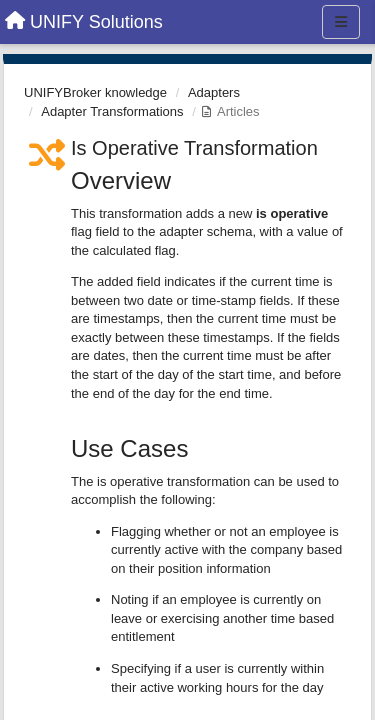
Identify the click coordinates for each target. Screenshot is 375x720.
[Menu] (341, 22)
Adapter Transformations (112, 111)
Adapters (214, 92)
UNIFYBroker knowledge (95, 92)
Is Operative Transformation (194, 148)
